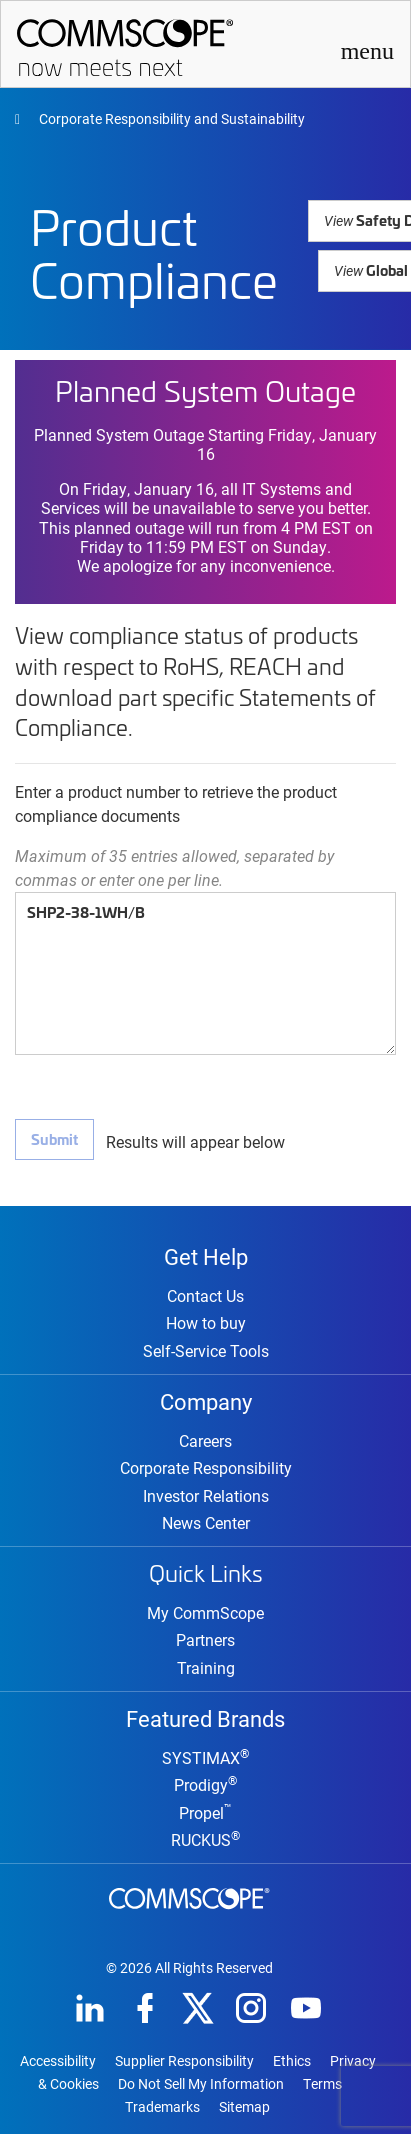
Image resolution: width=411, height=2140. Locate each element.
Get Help (206, 1256)
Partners (205, 1643)
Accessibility (58, 2067)
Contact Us (205, 1297)
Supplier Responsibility (184, 2067)
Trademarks (162, 2113)
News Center (206, 1526)
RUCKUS (205, 1845)
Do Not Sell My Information (201, 2090)
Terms (322, 2090)
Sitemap (244, 2113)
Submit (54, 1138)
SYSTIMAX (205, 1763)
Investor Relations (206, 1499)
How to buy (206, 1324)
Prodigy (205, 1790)
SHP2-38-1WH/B (205, 973)
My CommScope (205, 1616)
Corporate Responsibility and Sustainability (170, 118)
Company (206, 1403)
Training (206, 1671)
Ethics (292, 2067)
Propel (205, 1818)
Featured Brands (205, 1722)
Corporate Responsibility (206, 1471)
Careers (205, 1444)
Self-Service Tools (206, 1352)
